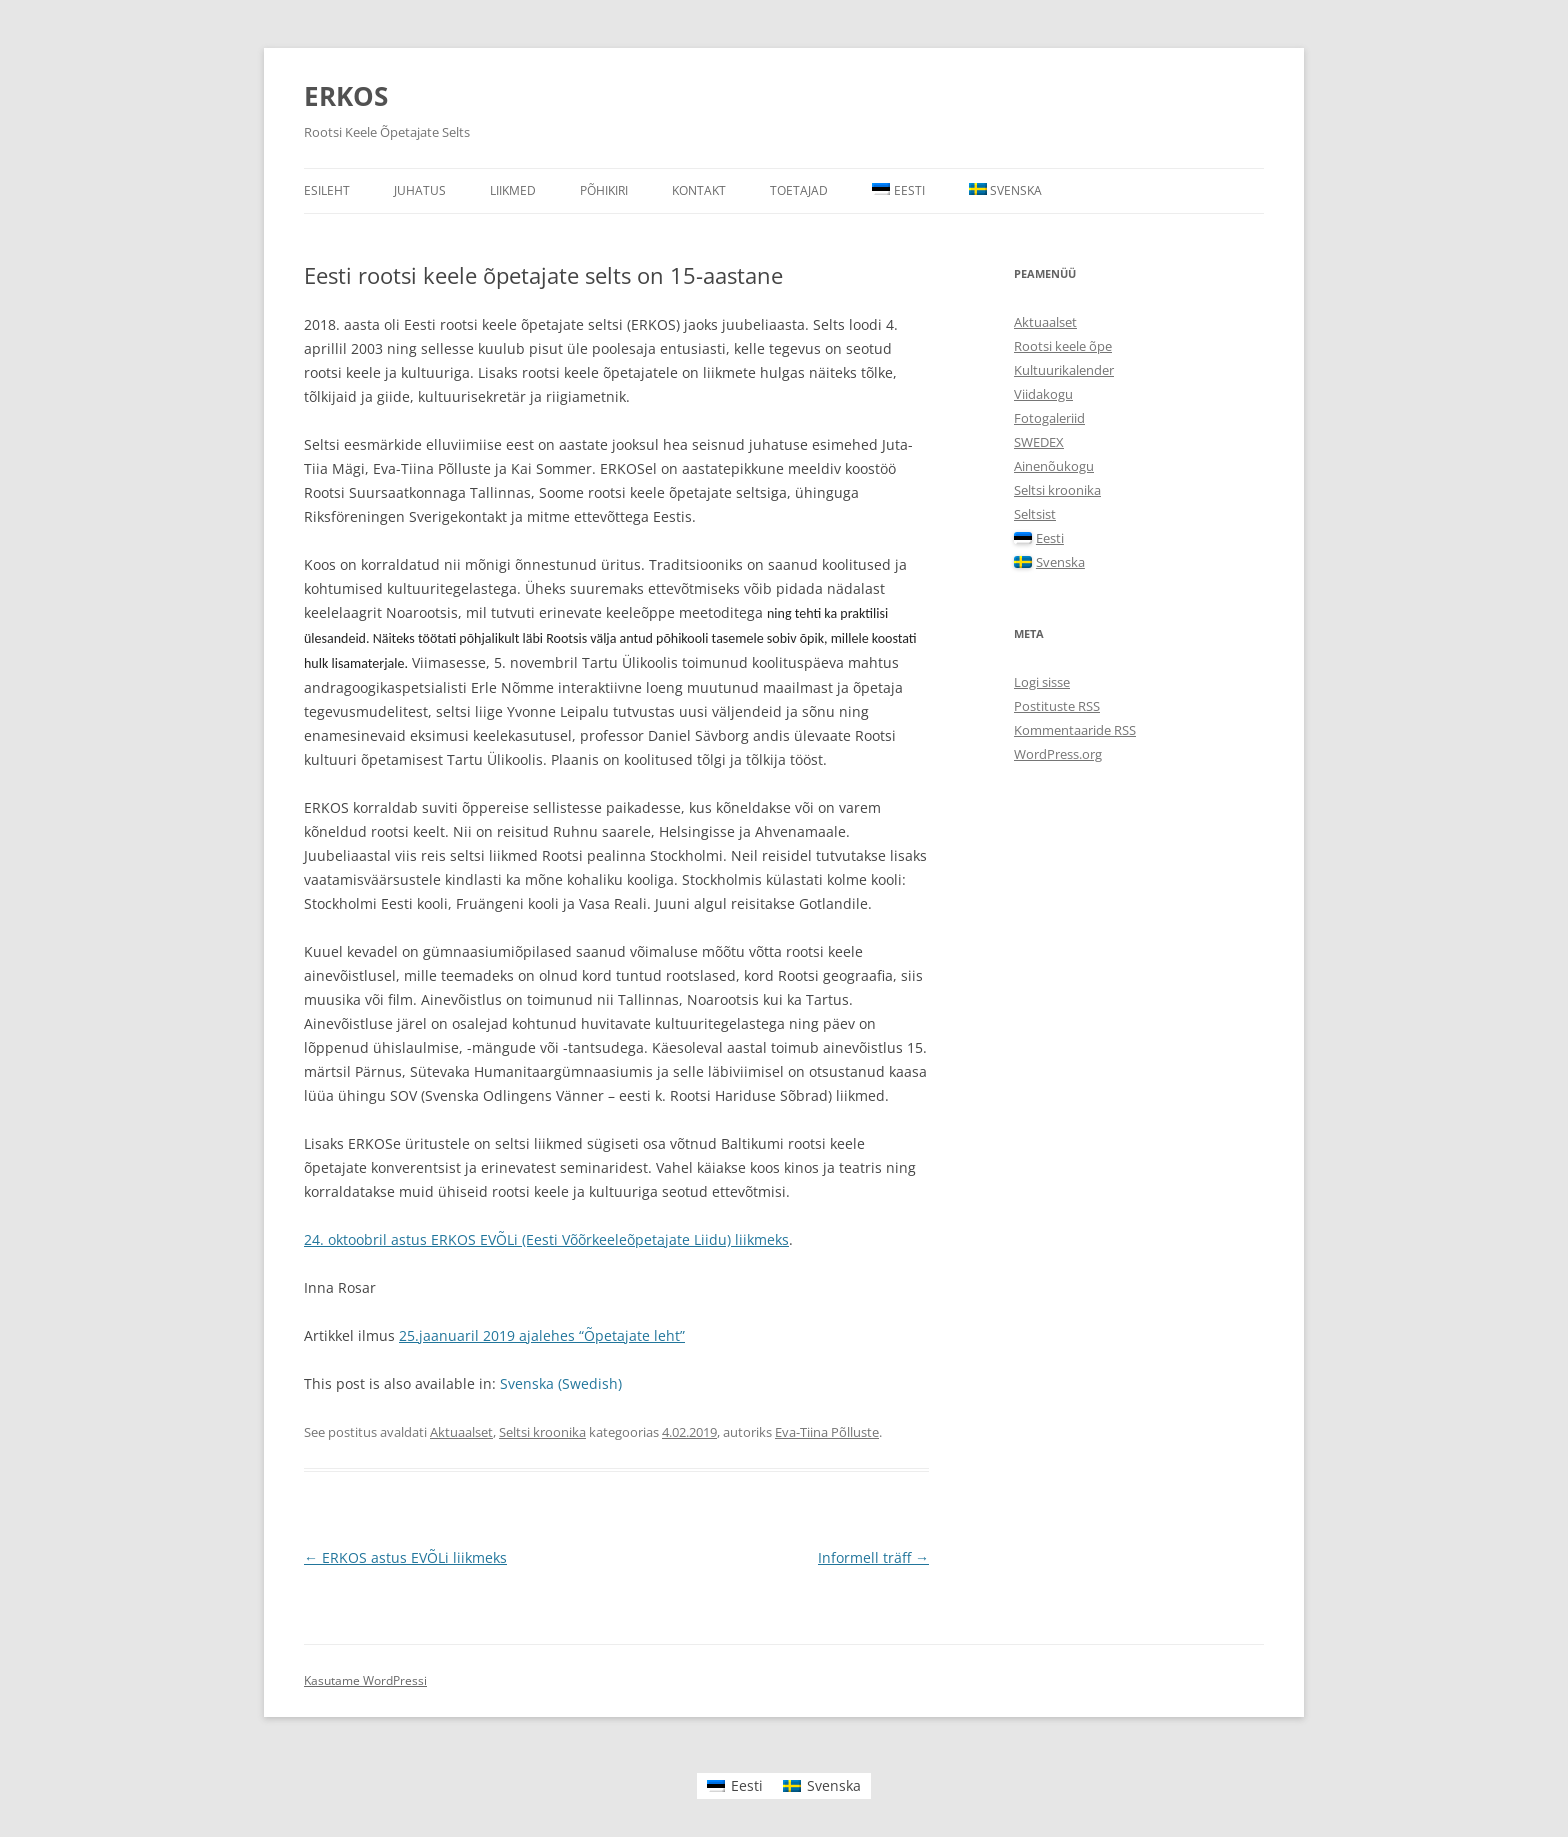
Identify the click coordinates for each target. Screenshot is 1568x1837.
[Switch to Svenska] (1006, 191)
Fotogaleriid (1049, 418)
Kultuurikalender (1064, 370)
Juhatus (420, 190)
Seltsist (1035, 514)
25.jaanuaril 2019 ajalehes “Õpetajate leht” (542, 1335)
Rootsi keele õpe (1063, 346)
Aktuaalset (461, 1432)
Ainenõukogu (1054, 466)
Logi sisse (1042, 682)
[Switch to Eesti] (735, 1786)
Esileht (327, 190)
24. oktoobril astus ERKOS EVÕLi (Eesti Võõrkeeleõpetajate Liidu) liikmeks (546, 1239)
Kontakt (699, 190)
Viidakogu (1043, 394)
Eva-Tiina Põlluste (827, 1432)
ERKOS (346, 96)
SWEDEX (1039, 442)
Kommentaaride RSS (1075, 730)
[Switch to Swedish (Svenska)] (561, 1384)
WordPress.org (1058, 754)
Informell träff (873, 1557)
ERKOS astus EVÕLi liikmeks (405, 1557)
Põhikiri (604, 190)
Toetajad (799, 190)
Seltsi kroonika (542, 1432)
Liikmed (513, 190)
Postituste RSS (1057, 706)
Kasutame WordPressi (365, 1680)
